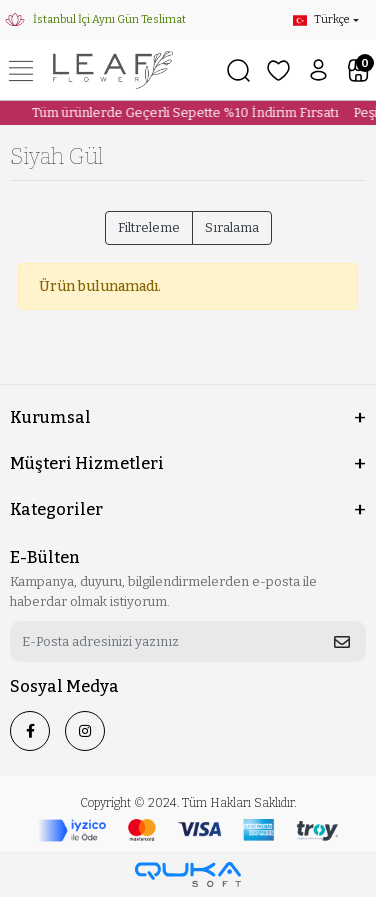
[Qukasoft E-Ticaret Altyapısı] (188, 874)
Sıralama (232, 227)
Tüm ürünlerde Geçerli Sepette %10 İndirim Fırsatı (182, 112)
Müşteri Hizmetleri (87, 463)
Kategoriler (56, 509)
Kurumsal (50, 417)
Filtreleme (149, 227)
